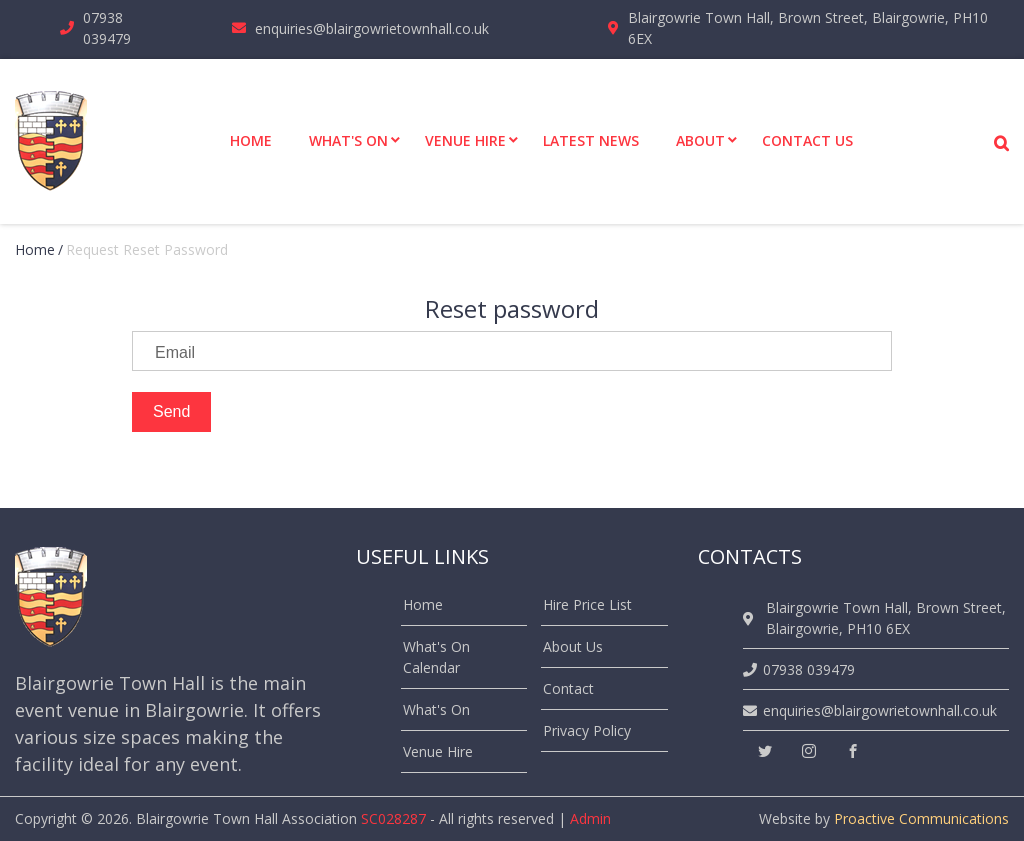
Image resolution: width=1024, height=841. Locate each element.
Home (35, 249)
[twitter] (765, 751)
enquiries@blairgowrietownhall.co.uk (372, 28)
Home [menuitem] (251, 140)
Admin (590, 818)
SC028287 (393, 818)
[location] (751, 618)
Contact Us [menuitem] (807, 140)
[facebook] (853, 751)
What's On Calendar (436, 657)
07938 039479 (107, 28)
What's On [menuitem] (348, 140)
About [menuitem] (700, 140)
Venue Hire (438, 751)
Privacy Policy (587, 730)
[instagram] (809, 751)
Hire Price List (587, 604)
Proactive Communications (921, 818)
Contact (568, 688)
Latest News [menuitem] (591, 140)
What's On (436, 709)
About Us (573, 646)
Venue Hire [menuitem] (465, 140)
